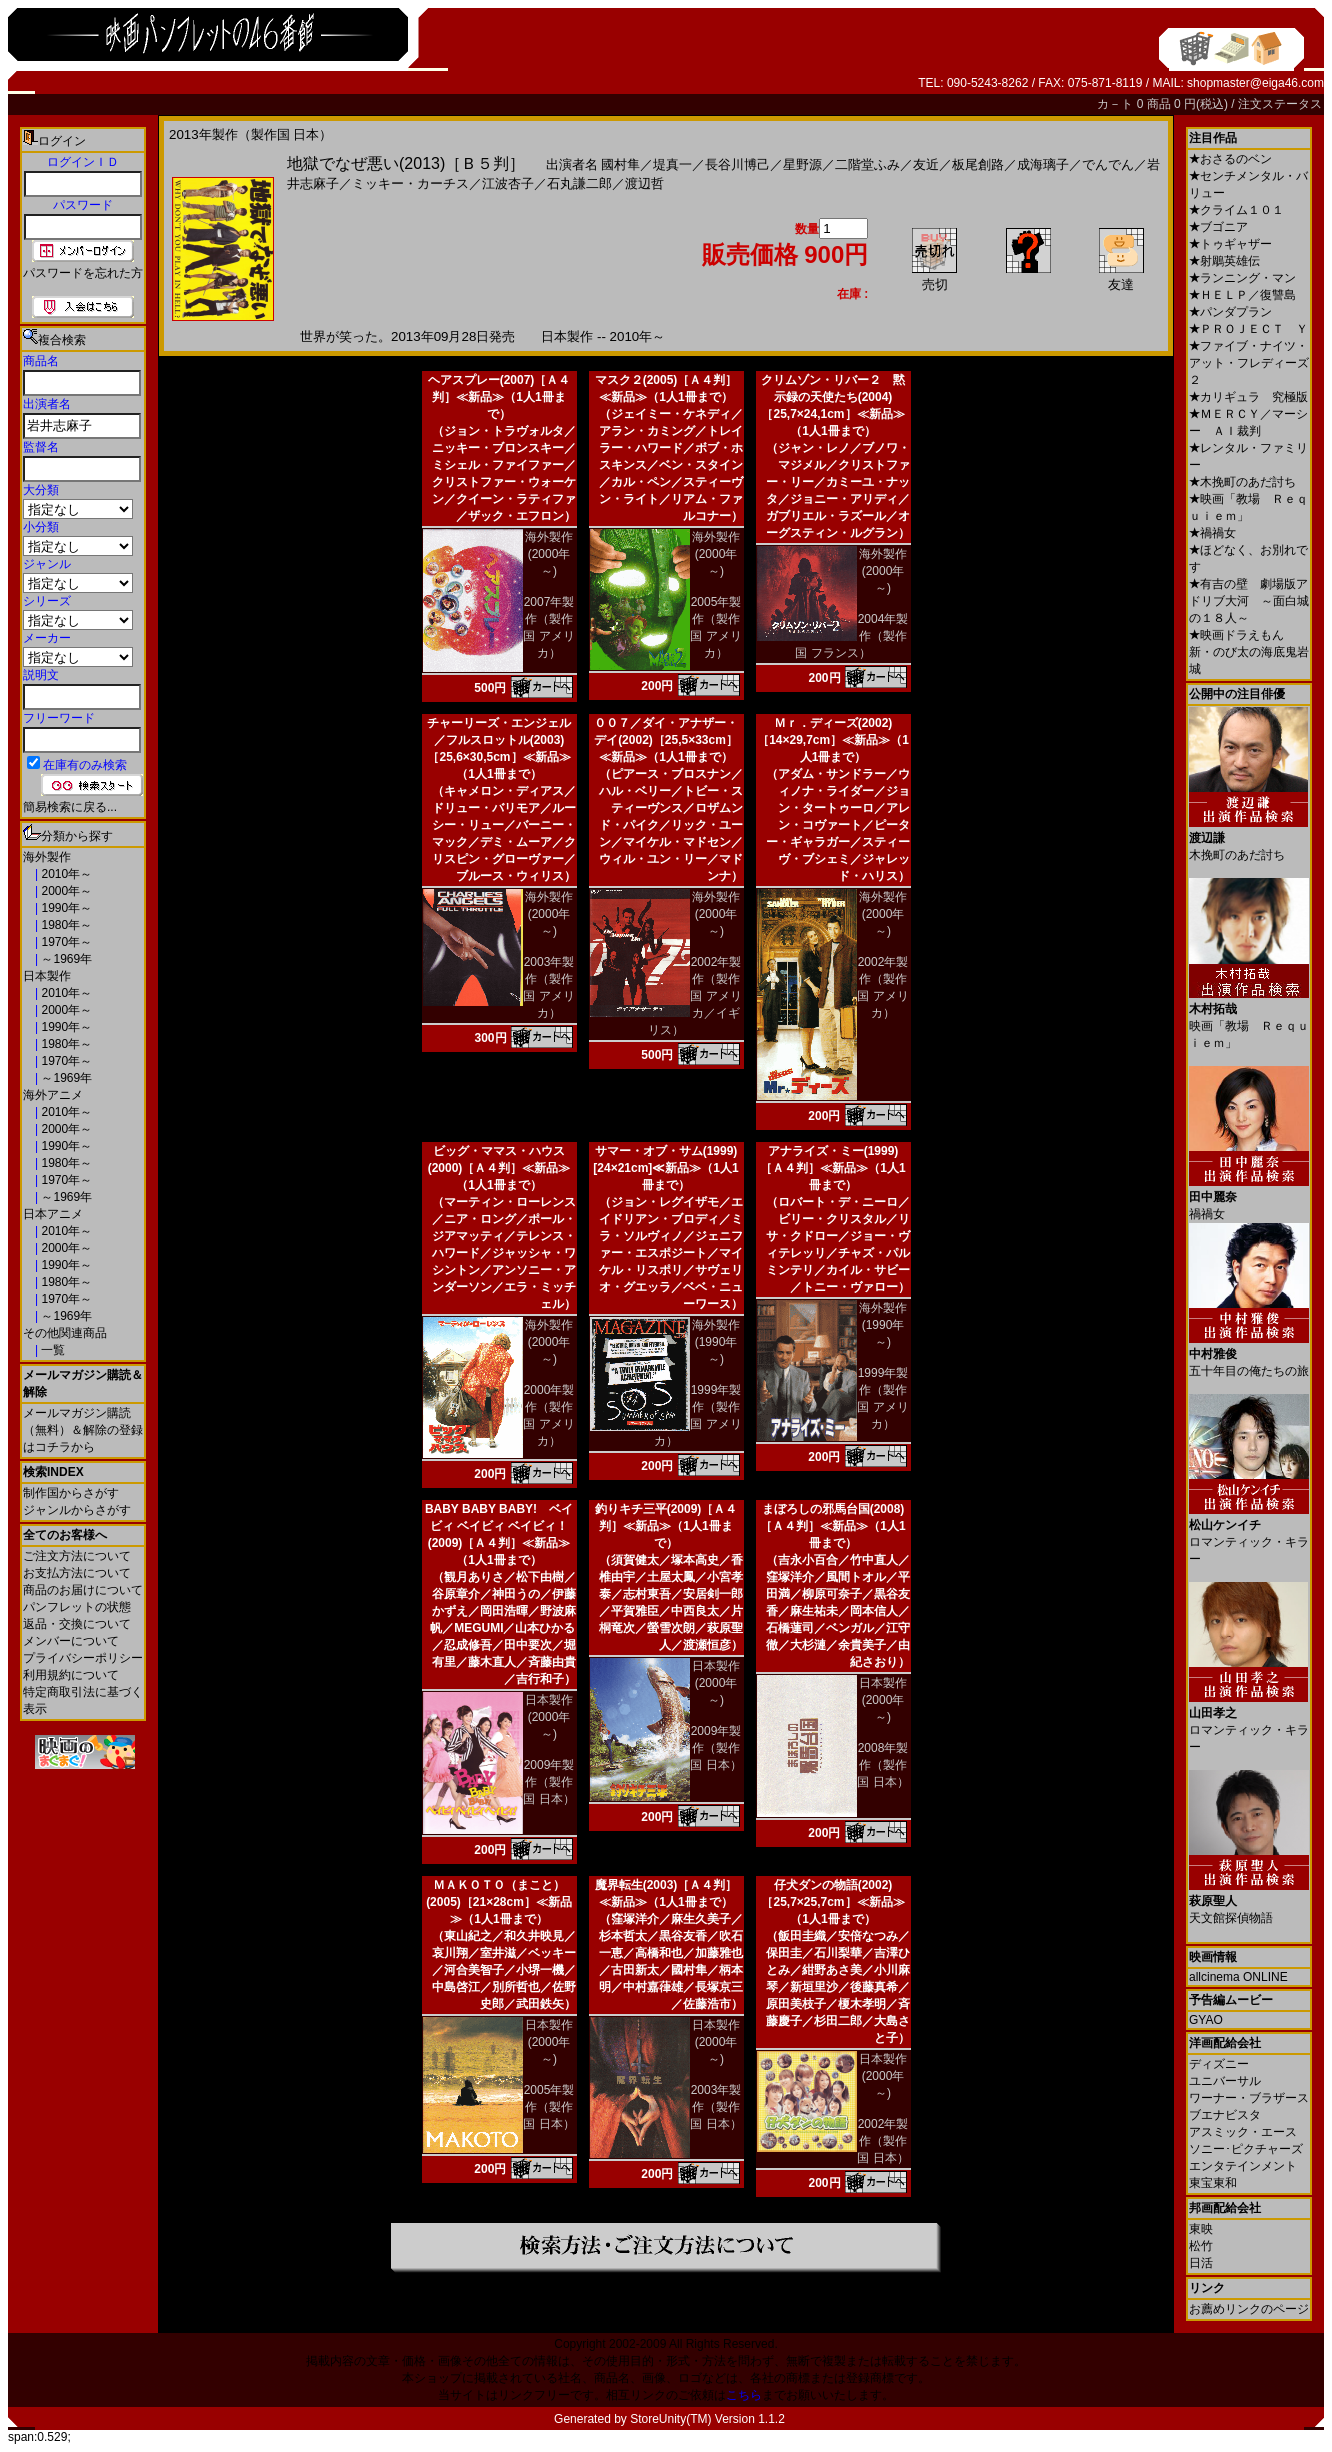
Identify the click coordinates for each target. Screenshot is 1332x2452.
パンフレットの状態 (77, 1607)
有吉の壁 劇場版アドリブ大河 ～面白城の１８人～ (1249, 601)
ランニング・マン (1242, 278)
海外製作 (47, 857)
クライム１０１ (1236, 210)
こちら (744, 2395)
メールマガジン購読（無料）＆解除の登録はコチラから (83, 1430)
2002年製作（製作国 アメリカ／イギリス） (695, 996)
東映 (1201, 2229)
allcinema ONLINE (1238, 1977)
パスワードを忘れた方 (83, 273)
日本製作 (47, 976)
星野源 (802, 164)
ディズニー (1219, 2064)
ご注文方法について (77, 1556)
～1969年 (65, 959)
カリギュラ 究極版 (1248, 397)
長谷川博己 (737, 164)
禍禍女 (1212, 533)
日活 (1201, 2263)
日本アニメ (53, 1214)
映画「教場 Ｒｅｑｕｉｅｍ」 (1249, 1018)
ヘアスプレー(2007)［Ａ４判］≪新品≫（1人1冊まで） (499, 397)
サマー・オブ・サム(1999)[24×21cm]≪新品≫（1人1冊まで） (665, 1168)
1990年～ (65, 908)
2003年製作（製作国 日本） (715, 2107)
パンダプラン (1230, 312)
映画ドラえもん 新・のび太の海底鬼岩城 (1249, 652)
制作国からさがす (71, 1493)
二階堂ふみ (867, 164)
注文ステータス (1280, 104)
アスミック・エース (1243, 2132)
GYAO (1206, 2020)
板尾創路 (978, 164)
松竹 (1201, 2246)
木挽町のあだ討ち (1242, 482)
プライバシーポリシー (83, 1658)
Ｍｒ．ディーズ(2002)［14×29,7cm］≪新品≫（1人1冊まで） (833, 740)
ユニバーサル (1225, 2081)
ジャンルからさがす (77, 1510)
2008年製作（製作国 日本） (882, 1765)
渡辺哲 (644, 183)
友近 (926, 164)
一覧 (51, 1350)
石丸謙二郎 (579, 183)
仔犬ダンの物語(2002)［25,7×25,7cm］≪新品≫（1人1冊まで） (832, 1902)
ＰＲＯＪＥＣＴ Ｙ (1248, 329)
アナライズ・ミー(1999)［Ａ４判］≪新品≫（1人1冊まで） (832, 1168)
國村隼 (620, 164)
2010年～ (65, 874)
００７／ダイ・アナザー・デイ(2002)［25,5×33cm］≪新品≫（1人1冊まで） (666, 740)
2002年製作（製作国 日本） (882, 2141)
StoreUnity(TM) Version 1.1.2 (707, 2419)
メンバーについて (71, 1641)
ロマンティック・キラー (1249, 1534)
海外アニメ (53, 1095)
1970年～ (65, 942)
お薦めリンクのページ (1249, 2309)
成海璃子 (1043, 164)
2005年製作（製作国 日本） (548, 2107)
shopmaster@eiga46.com (1255, 83)
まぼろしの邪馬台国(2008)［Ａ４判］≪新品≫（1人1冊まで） (832, 1526)
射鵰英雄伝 (1224, 261)
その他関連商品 (65, 1333)
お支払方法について (77, 1573)
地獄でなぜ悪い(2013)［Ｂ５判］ (406, 163)
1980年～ (65, 925)
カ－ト (1116, 104)
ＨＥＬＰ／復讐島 (1242, 295)
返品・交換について (77, 1624)
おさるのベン (1230, 159)
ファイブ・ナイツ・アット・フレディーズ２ (1249, 363)
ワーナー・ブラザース (1249, 2098)
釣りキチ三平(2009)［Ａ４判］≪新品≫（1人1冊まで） (666, 1526)
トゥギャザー (1230, 244)
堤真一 (672, 164)
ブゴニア (1218, 227)
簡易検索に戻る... (70, 807)
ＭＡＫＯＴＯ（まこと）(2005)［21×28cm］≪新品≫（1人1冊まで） (499, 1902)
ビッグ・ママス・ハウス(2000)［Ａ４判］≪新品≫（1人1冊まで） (499, 1168)
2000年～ (65, 891)
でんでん (1108, 164)
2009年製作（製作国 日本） (548, 1782)
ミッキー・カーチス (410, 183)
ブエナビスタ (1225, 2115)
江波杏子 (508, 183)
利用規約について (71, 1675)
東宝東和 (1213, 2183)
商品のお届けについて (83, 1590)
